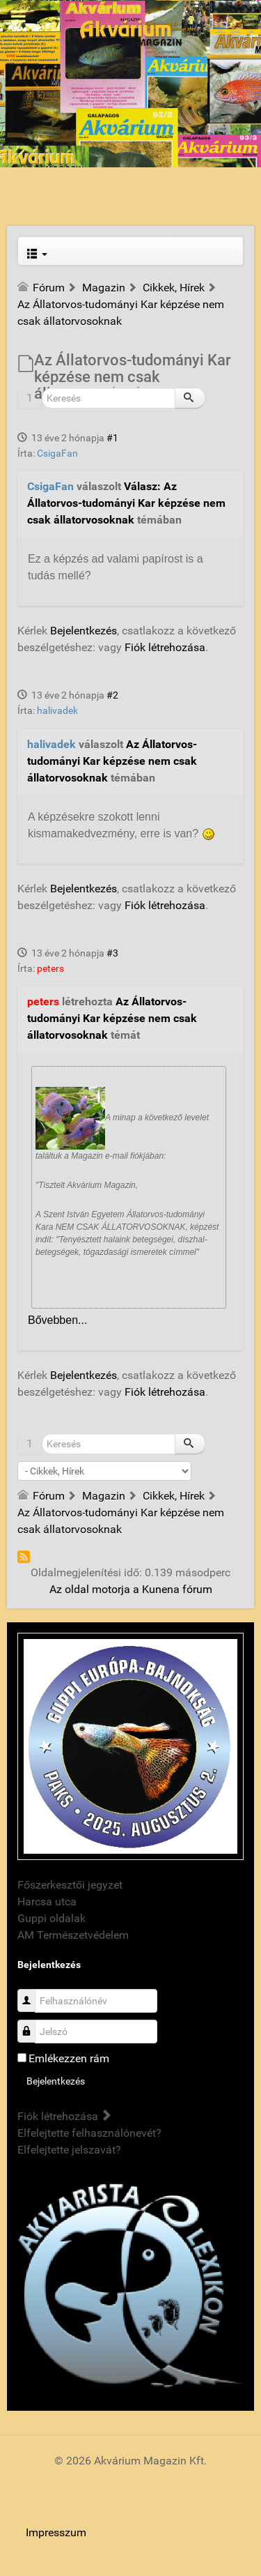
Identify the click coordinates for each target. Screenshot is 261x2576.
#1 (112, 437)
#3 (112, 953)
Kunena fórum (177, 1589)
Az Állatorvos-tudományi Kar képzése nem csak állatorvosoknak (112, 761)
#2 (112, 695)
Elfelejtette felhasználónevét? (89, 2133)
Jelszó (31, 2024)
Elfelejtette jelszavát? (69, 2149)
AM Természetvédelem (73, 1935)
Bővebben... (57, 1320)
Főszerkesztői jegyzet (69, 1884)
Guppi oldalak (51, 1918)
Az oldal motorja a (94, 1589)
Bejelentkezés (83, 630)
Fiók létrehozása (165, 647)
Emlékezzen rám (69, 2058)
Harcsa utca (47, 1901)
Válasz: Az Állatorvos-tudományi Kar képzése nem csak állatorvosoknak (126, 503)
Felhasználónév (31, 1993)
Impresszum (56, 2532)
